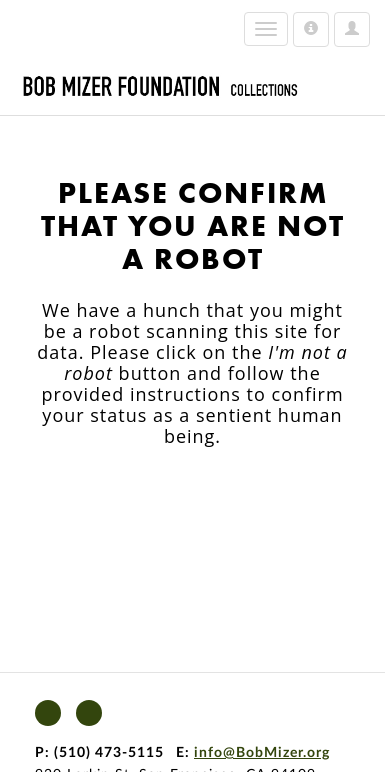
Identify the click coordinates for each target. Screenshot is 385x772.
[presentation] (202, 510)
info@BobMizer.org (262, 753)
